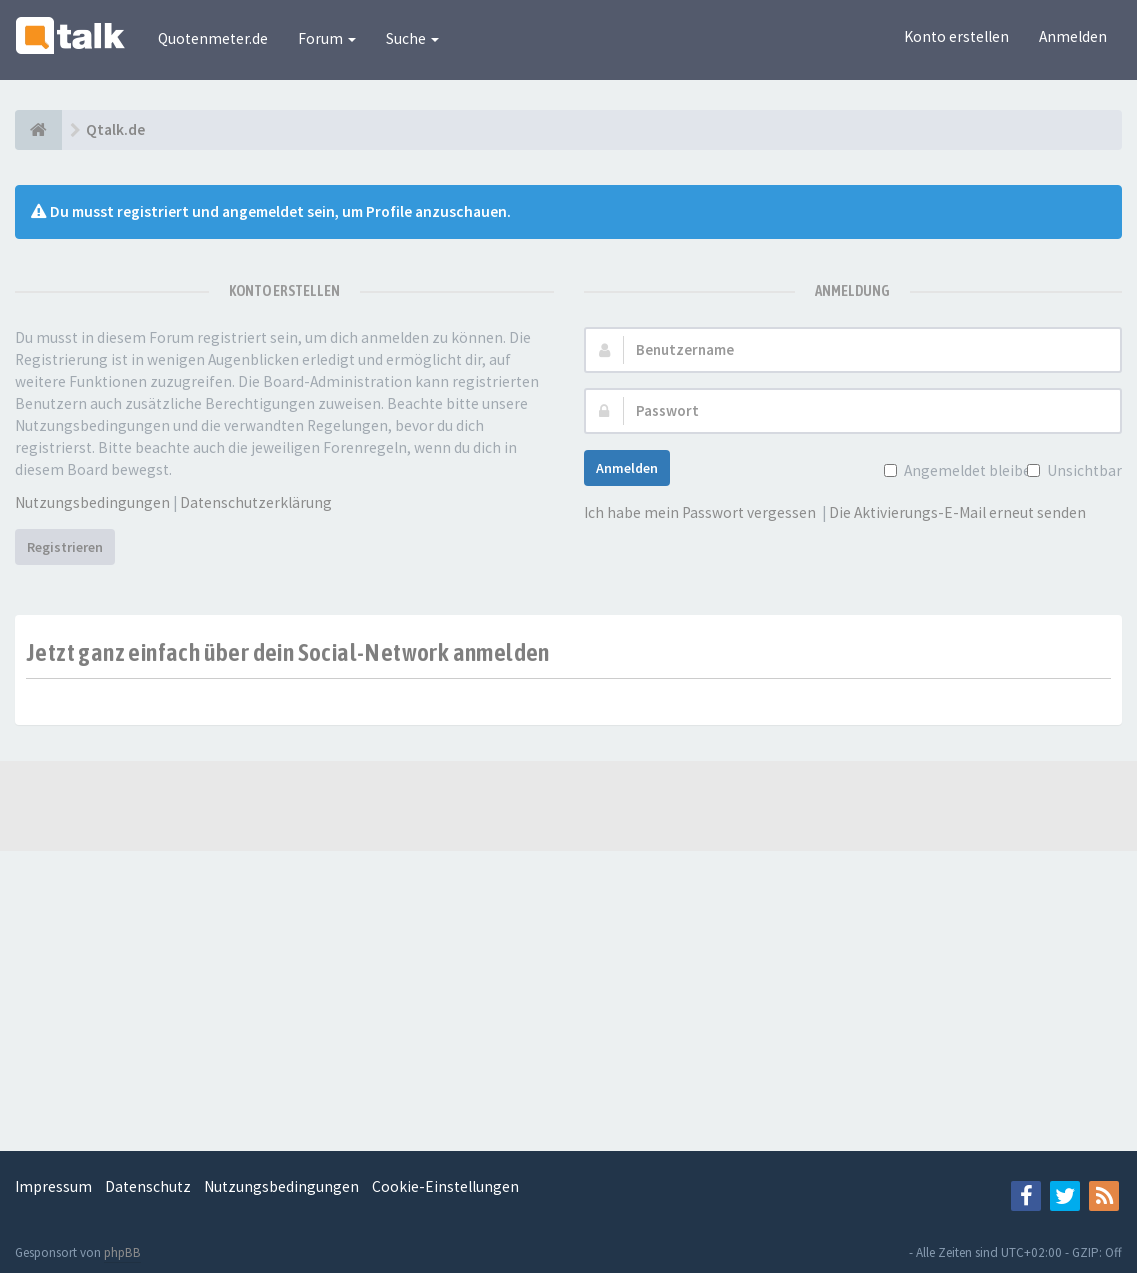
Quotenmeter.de (213, 38)
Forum (327, 38)
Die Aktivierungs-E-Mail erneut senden (957, 512)
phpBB (122, 1252)
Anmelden (1073, 36)
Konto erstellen (956, 36)
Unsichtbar (1082, 470)
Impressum (53, 1186)
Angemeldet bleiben (970, 470)
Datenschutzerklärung (256, 502)
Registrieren (65, 547)
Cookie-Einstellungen (445, 1186)
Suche (412, 38)
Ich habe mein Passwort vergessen (700, 512)
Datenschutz (148, 1186)
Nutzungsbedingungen (92, 502)
